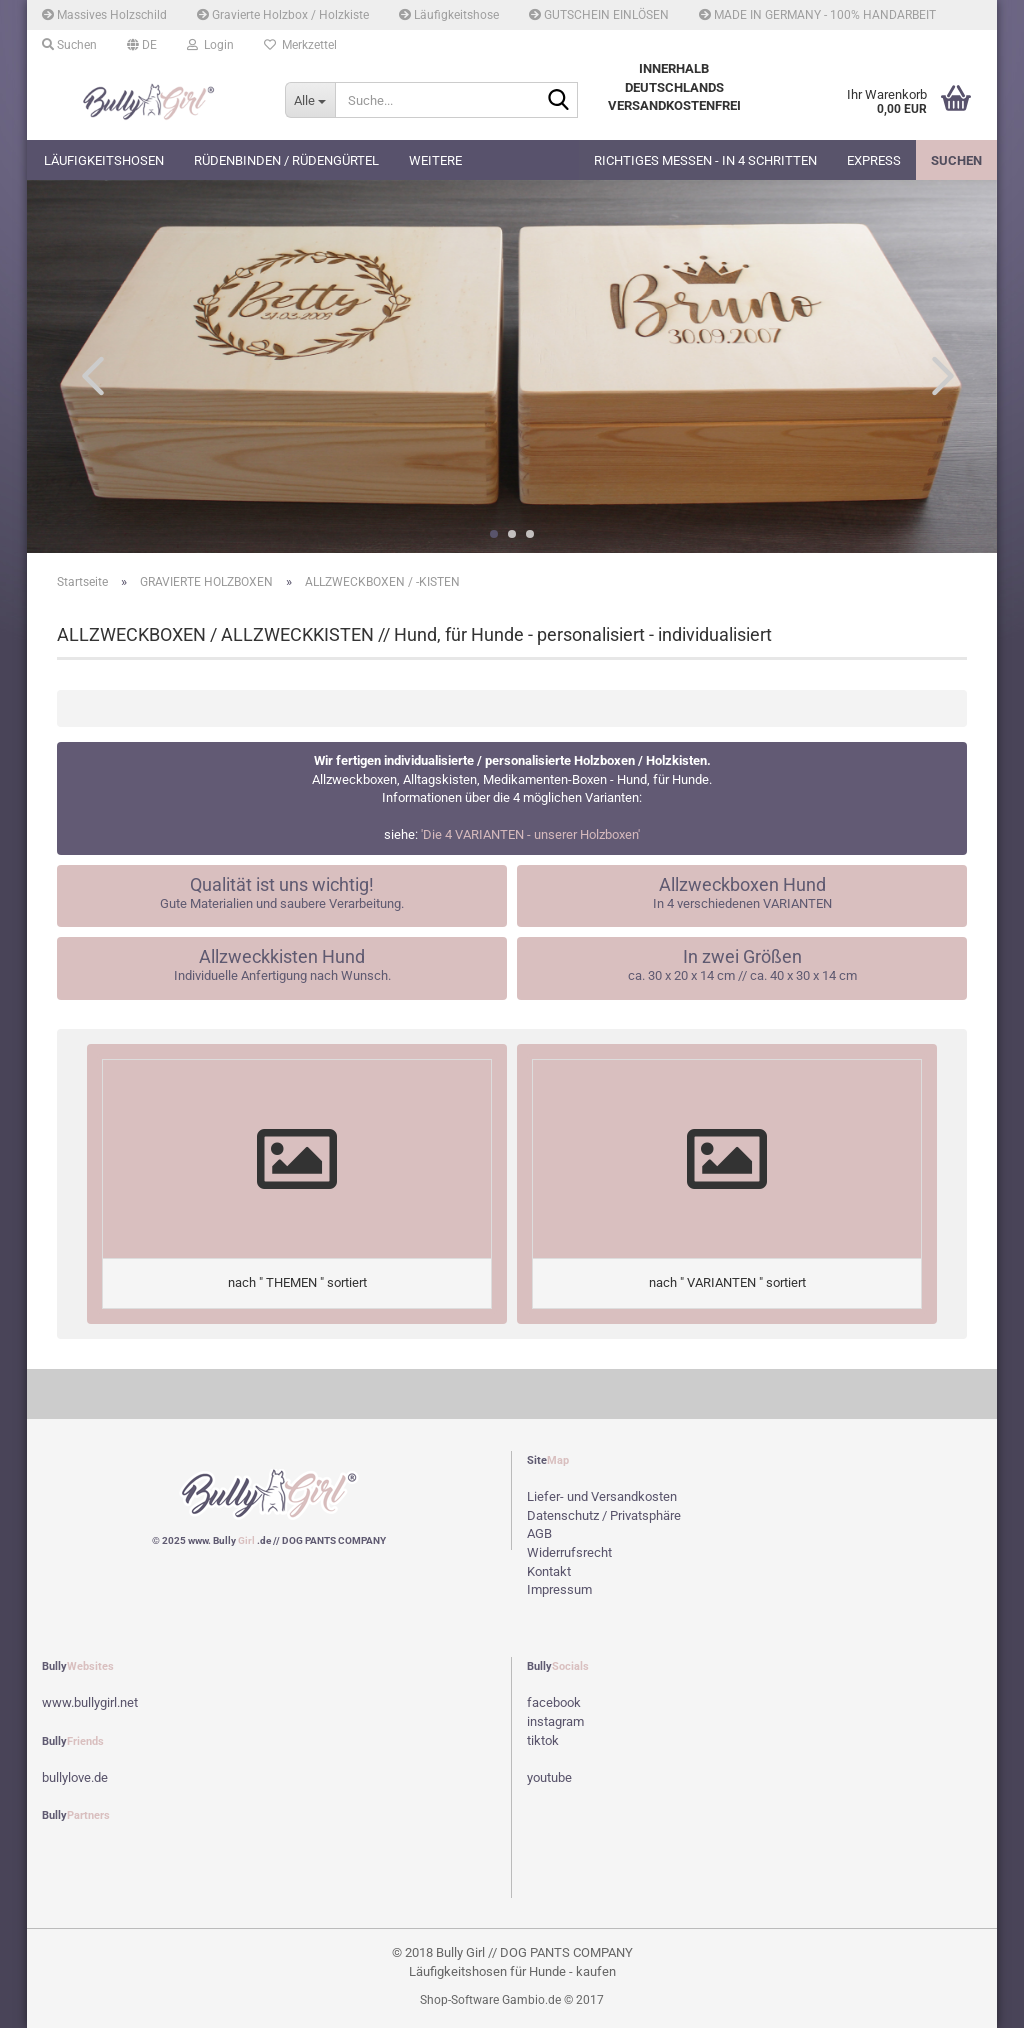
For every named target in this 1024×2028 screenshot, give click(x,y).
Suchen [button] (69, 45)
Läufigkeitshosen (104, 160)
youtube (549, 1777)
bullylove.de (75, 1777)
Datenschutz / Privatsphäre (604, 1515)
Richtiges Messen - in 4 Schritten (705, 160)
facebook (554, 1702)
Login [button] (210, 45)
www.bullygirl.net (90, 1702)
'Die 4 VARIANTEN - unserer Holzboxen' (530, 834)
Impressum (559, 1589)
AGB (539, 1533)
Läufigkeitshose (449, 15)
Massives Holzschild (104, 15)
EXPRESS (874, 160)
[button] (142, 45)
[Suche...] (310, 100)
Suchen (956, 160)
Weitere (435, 160)
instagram (555, 1721)
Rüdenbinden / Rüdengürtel (286, 160)
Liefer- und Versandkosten (602, 1496)
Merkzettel (300, 45)
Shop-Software (459, 2000)
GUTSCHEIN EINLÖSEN (599, 15)
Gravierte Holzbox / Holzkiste (283, 15)
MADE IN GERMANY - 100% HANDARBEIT (817, 15)
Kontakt (549, 1571)
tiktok (543, 1740)
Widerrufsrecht (569, 1552)
